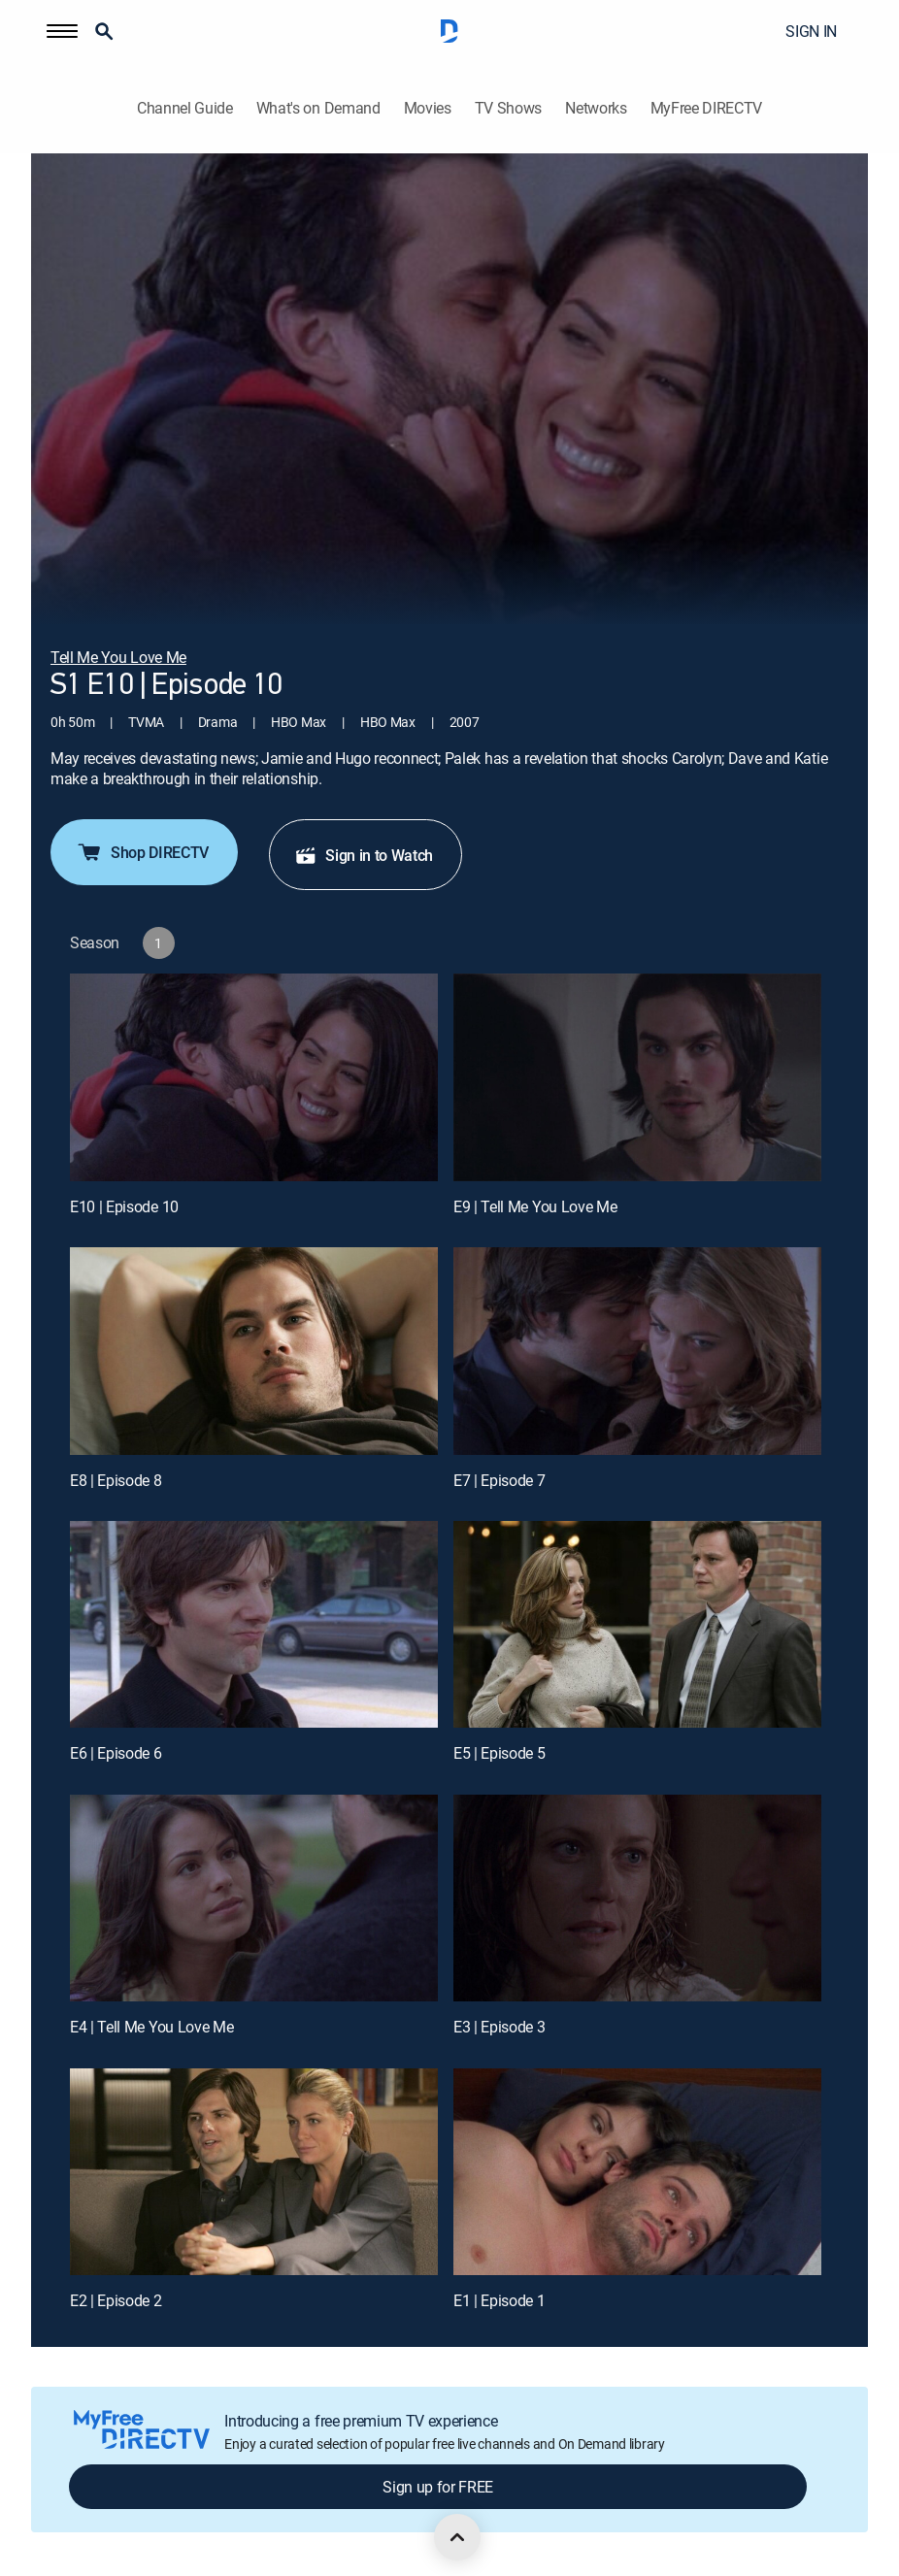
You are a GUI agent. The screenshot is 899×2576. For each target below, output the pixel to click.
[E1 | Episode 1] (637, 2171)
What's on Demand (318, 108)
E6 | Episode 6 (116, 1753)
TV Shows (508, 108)
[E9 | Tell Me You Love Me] (637, 1077)
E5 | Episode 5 (499, 1753)
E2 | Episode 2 (116, 2300)
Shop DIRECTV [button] (142, 852)
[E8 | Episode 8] (254, 1350)
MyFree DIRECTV (706, 108)
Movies (427, 108)
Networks (595, 108)
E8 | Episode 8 (116, 1480)
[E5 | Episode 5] (637, 1624)
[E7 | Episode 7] (637, 1350)
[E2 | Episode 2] (254, 2171)
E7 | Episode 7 (499, 1480)
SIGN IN (811, 31)
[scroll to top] (457, 2537)
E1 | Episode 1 (499, 2300)
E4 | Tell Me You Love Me (151, 2026)
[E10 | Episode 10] (254, 1077)
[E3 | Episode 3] (637, 1898)
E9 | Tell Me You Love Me (534, 1206)
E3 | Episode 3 (499, 2026)
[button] (62, 31)
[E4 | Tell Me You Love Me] (254, 1898)
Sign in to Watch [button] (363, 855)
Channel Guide (185, 108)
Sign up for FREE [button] (438, 2486)
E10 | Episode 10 (124, 1206)
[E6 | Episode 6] (254, 1624)
